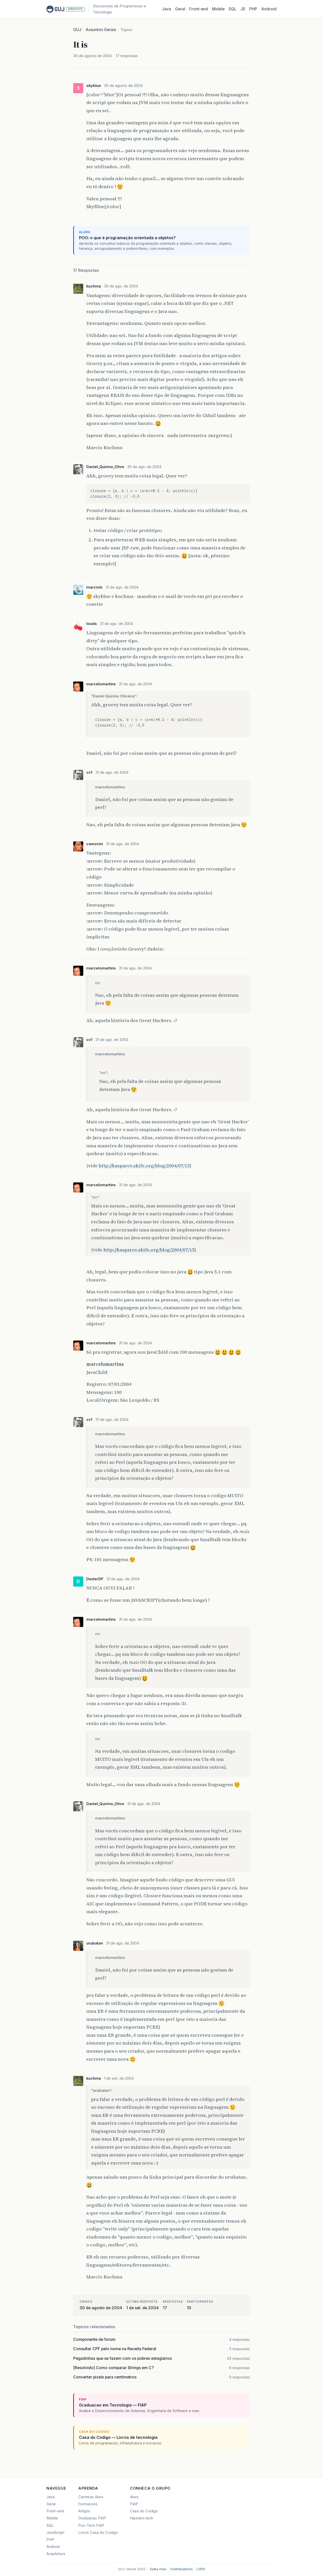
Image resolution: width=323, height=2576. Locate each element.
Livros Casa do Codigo (98, 2532)
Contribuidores (181, 2569)
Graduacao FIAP (92, 2518)
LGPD (201, 2569)
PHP (253, 9)
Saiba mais (158, 2569)
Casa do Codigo (144, 2511)
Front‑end (198, 9)
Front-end (55, 2511)
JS (242, 9)
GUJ (77, 29)
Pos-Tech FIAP (91, 2525)
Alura (134, 2497)
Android (269, 9)
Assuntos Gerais (101, 29)
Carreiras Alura (90, 2497)
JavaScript (55, 2532)
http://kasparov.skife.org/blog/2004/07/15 (144, 1165)
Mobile (218, 9)
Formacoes (88, 2504)
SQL (232, 9)
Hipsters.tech (141, 2518)
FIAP (134, 2504)
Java (166, 9)
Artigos (84, 2511)
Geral (180, 9)
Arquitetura (55, 2553)
